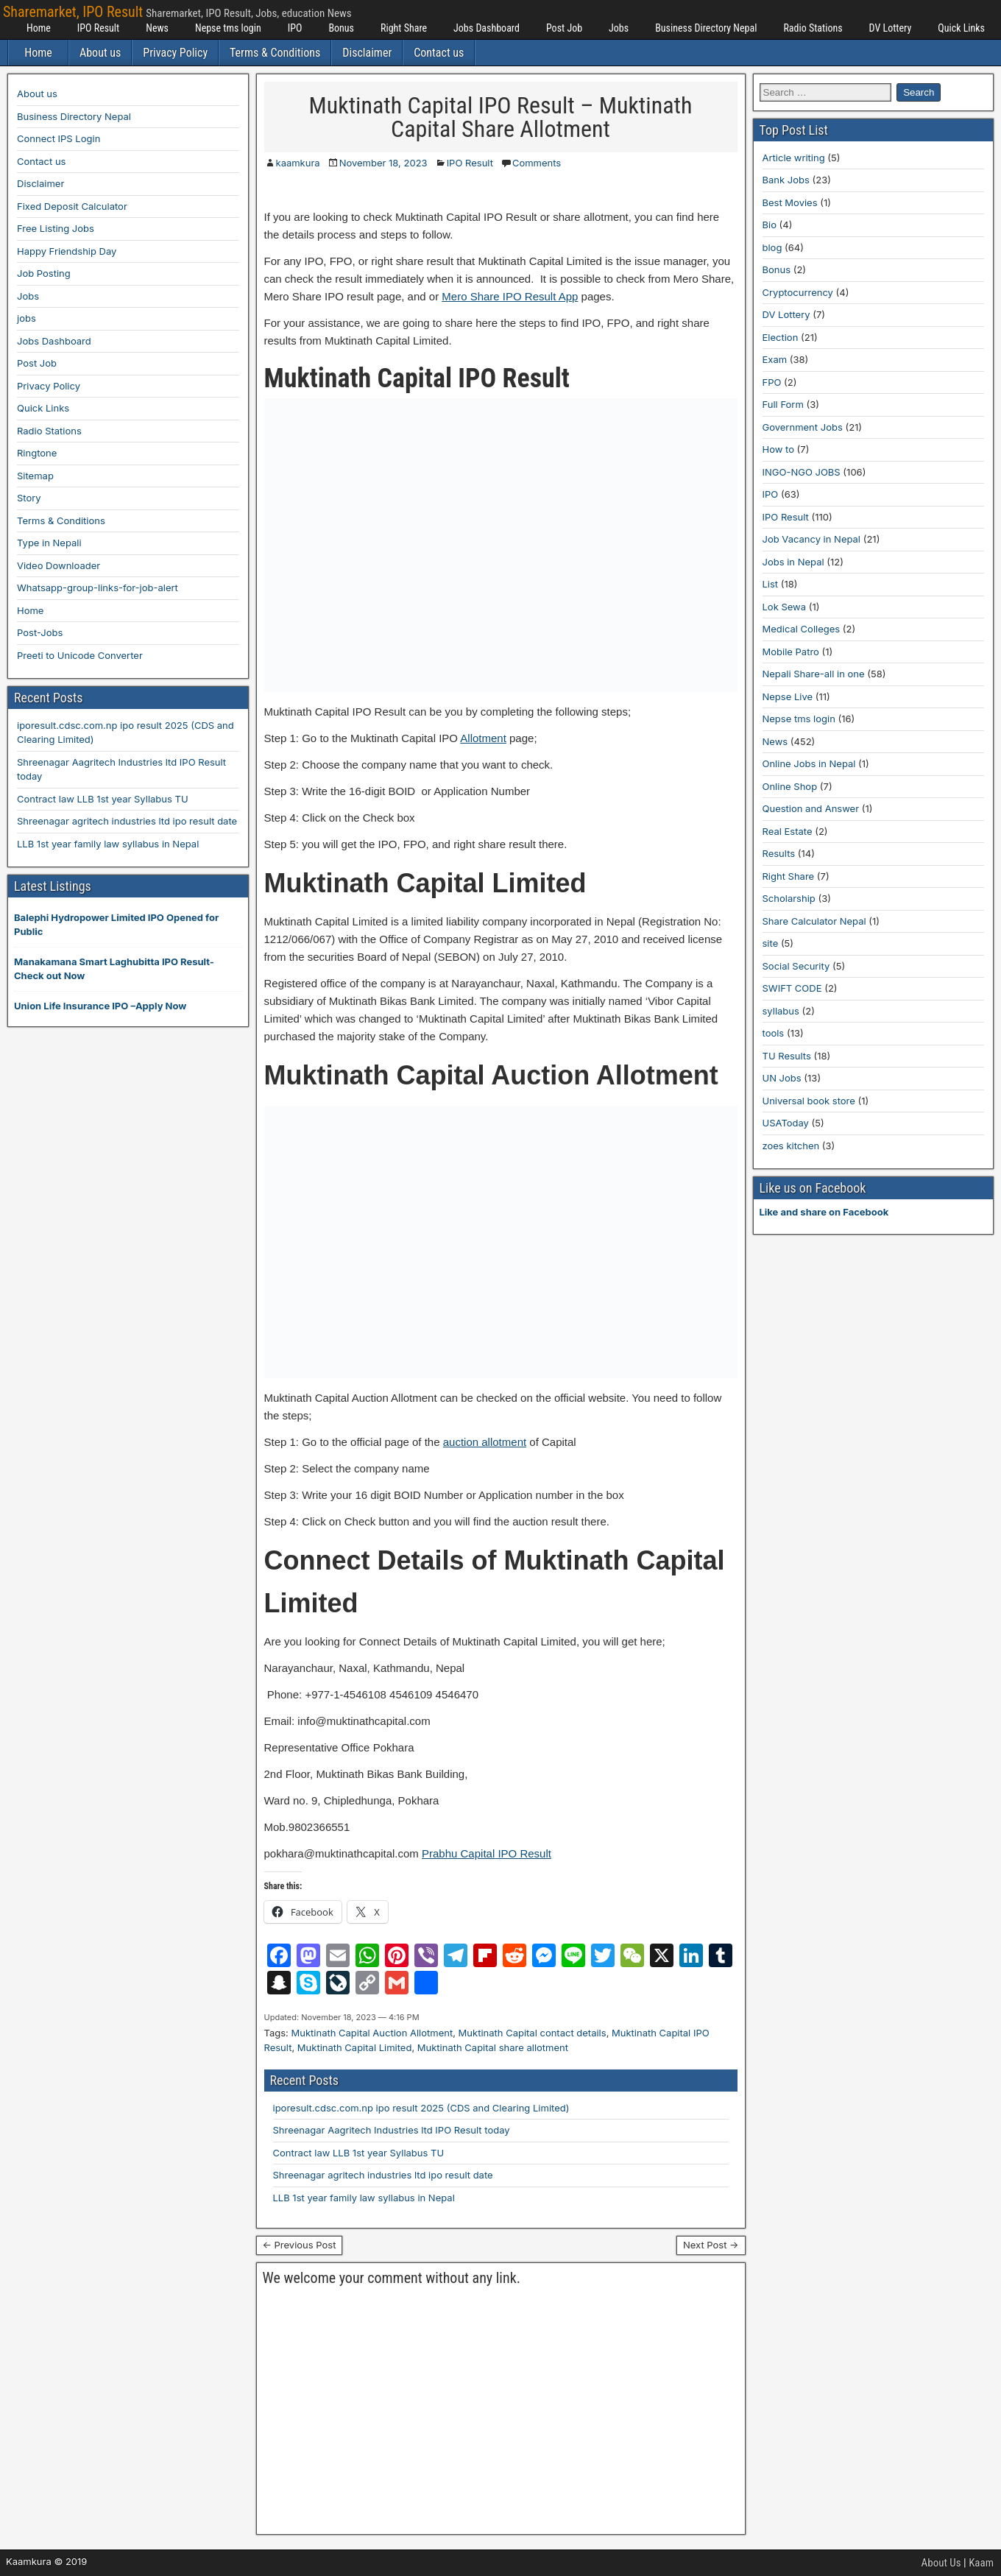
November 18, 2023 (383, 163)
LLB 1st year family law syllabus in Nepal (364, 2197)
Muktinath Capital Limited (354, 2047)
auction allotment (484, 1442)
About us (100, 53)
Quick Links (961, 28)
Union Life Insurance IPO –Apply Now (100, 1006)
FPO (772, 382)
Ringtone (37, 453)
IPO (295, 28)
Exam (775, 359)
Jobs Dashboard (486, 28)
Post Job (564, 28)
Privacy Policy (175, 53)
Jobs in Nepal (793, 562)
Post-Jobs (40, 632)
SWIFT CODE (792, 988)
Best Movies (790, 202)
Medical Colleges (802, 629)
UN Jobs (782, 1078)
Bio (770, 224)
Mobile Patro (791, 651)
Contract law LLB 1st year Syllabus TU (359, 2153)
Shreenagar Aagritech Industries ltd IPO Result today (391, 2130)
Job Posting (44, 273)
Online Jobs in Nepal (809, 763)
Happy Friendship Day (66, 251)
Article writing (794, 157)
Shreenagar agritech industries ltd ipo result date (383, 2175)
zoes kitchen (791, 1145)
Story (29, 498)
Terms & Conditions (275, 53)
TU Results (787, 1056)
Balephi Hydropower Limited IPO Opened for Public (116, 924)
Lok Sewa (785, 607)
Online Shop (790, 786)
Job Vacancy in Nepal (812, 539)
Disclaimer (367, 53)
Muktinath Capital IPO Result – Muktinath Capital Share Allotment (501, 117)
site (771, 943)
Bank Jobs (786, 180)
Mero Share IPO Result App (510, 296)
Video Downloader (58, 565)
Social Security (796, 966)
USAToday (786, 1123)
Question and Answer (811, 808)
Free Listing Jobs (55, 228)
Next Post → (711, 2245)
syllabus (781, 1011)
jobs (26, 318)
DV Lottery (890, 28)
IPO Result (98, 28)
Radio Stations (812, 28)
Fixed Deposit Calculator (72, 206)
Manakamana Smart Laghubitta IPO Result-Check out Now (114, 969)
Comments (536, 163)
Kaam (981, 2562)
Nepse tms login (228, 28)
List (771, 584)
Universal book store (809, 1101)
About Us (941, 2562)
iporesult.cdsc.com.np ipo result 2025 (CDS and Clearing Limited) (421, 2108)
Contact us (439, 53)
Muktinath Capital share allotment (492, 2047)
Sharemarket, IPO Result (73, 12)
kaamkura (298, 163)
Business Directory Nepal (706, 28)
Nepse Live (788, 696)
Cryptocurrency (798, 292)
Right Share (404, 28)
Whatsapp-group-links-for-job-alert (97, 587)
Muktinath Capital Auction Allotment (372, 2033)
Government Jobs (803, 427)
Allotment (483, 738)
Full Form (783, 404)
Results (779, 853)
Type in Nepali (49, 542)
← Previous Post (299, 2245)
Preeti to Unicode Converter (80, 655)
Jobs (619, 28)
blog (772, 247)
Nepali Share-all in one (814, 674)
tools (774, 1033)
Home (38, 28)
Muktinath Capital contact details (532, 2033)
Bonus (341, 28)
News (157, 28)
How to (778, 449)
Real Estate (788, 831)
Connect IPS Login (58, 138)
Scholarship (789, 898)
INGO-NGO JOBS (802, 472)
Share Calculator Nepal (814, 921)
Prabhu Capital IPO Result (486, 1853)
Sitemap (35, 475)
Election (781, 337)
